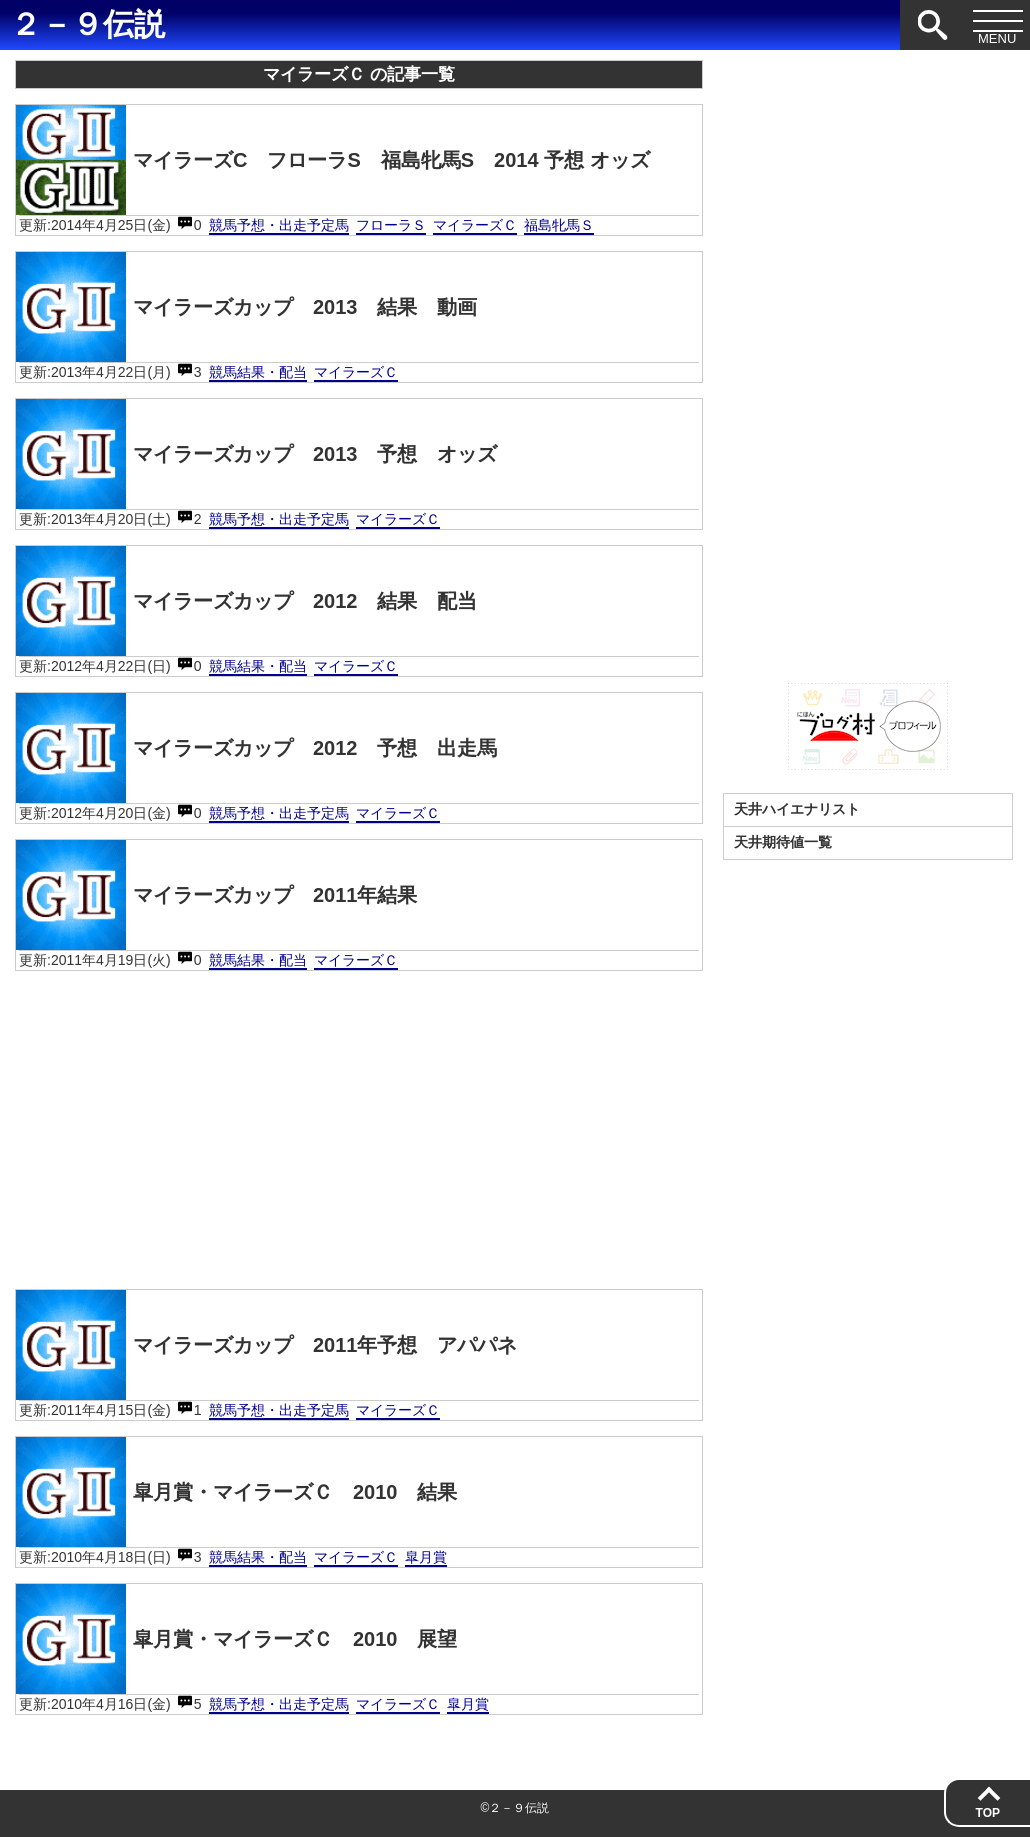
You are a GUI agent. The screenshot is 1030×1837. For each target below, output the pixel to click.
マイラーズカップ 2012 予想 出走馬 (257, 748)
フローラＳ (391, 225)
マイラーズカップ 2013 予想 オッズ (257, 454)
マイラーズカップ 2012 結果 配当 (247, 601)
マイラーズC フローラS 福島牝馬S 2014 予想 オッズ (333, 160)
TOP (988, 1813)
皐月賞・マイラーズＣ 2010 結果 (237, 1492)
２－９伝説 (87, 24)
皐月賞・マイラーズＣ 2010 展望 (237, 1639)
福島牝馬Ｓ (559, 225)
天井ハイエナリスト (797, 809)
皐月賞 (426, 1557)
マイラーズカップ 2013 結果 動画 (247, 307)
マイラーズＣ (475, 225)
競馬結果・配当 (258, 372)
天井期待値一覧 (783, 842)
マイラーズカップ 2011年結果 (217, 895)
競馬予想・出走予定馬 (279, 225)
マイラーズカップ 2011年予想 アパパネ (267, 1345)
